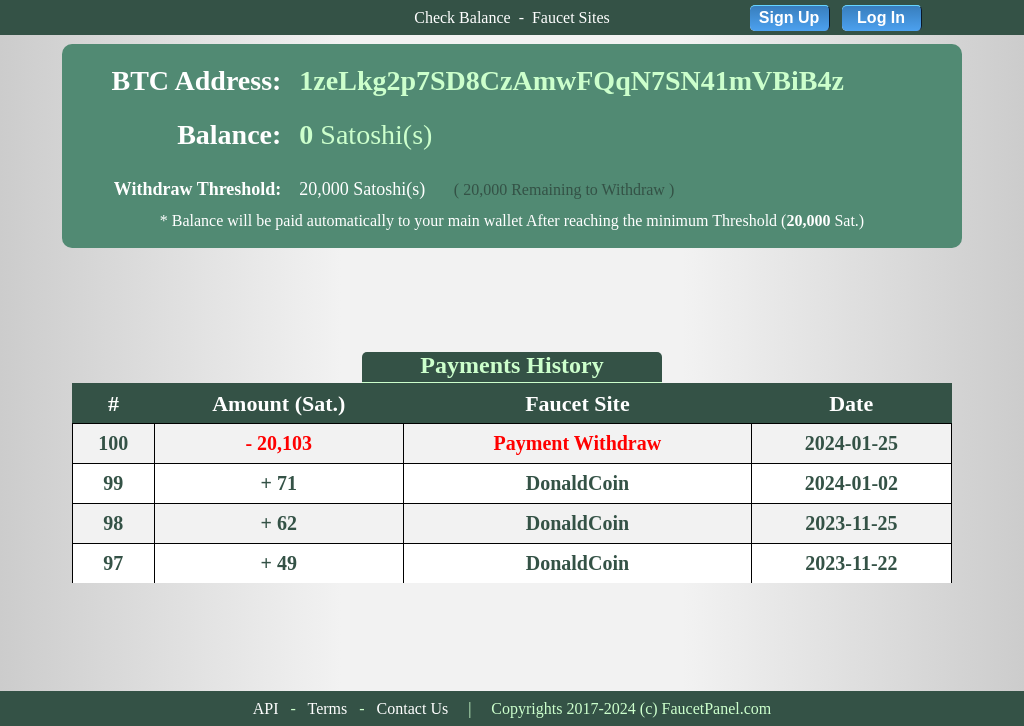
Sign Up (789, 17)
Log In (881, 17)
